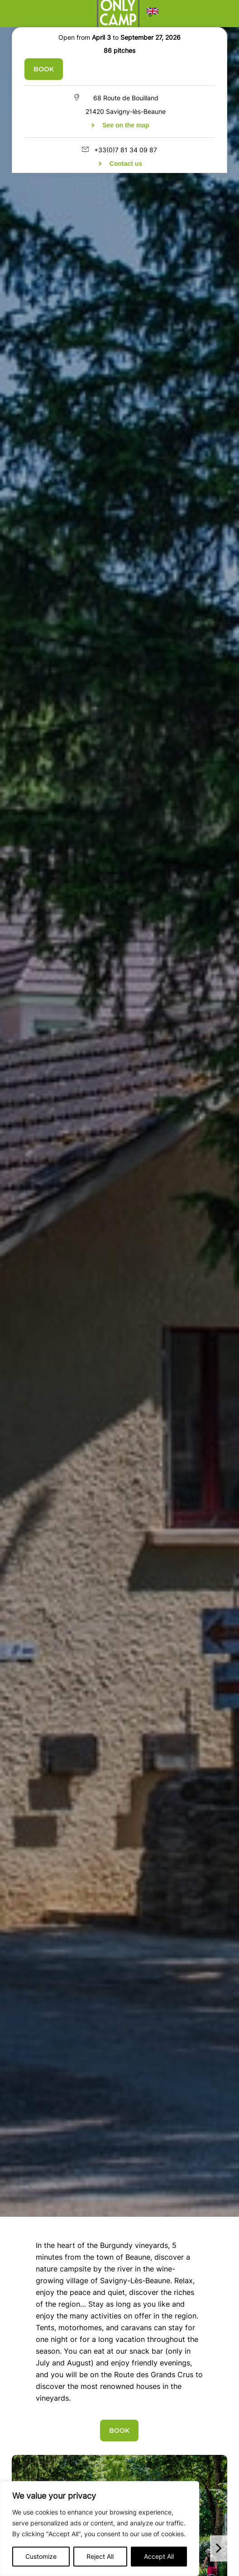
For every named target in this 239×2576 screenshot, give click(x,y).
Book (43, 69)
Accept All (159, 2556)
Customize (41, 2556)
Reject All (100, 2556)
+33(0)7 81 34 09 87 (125, 150)
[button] (152, 13)
